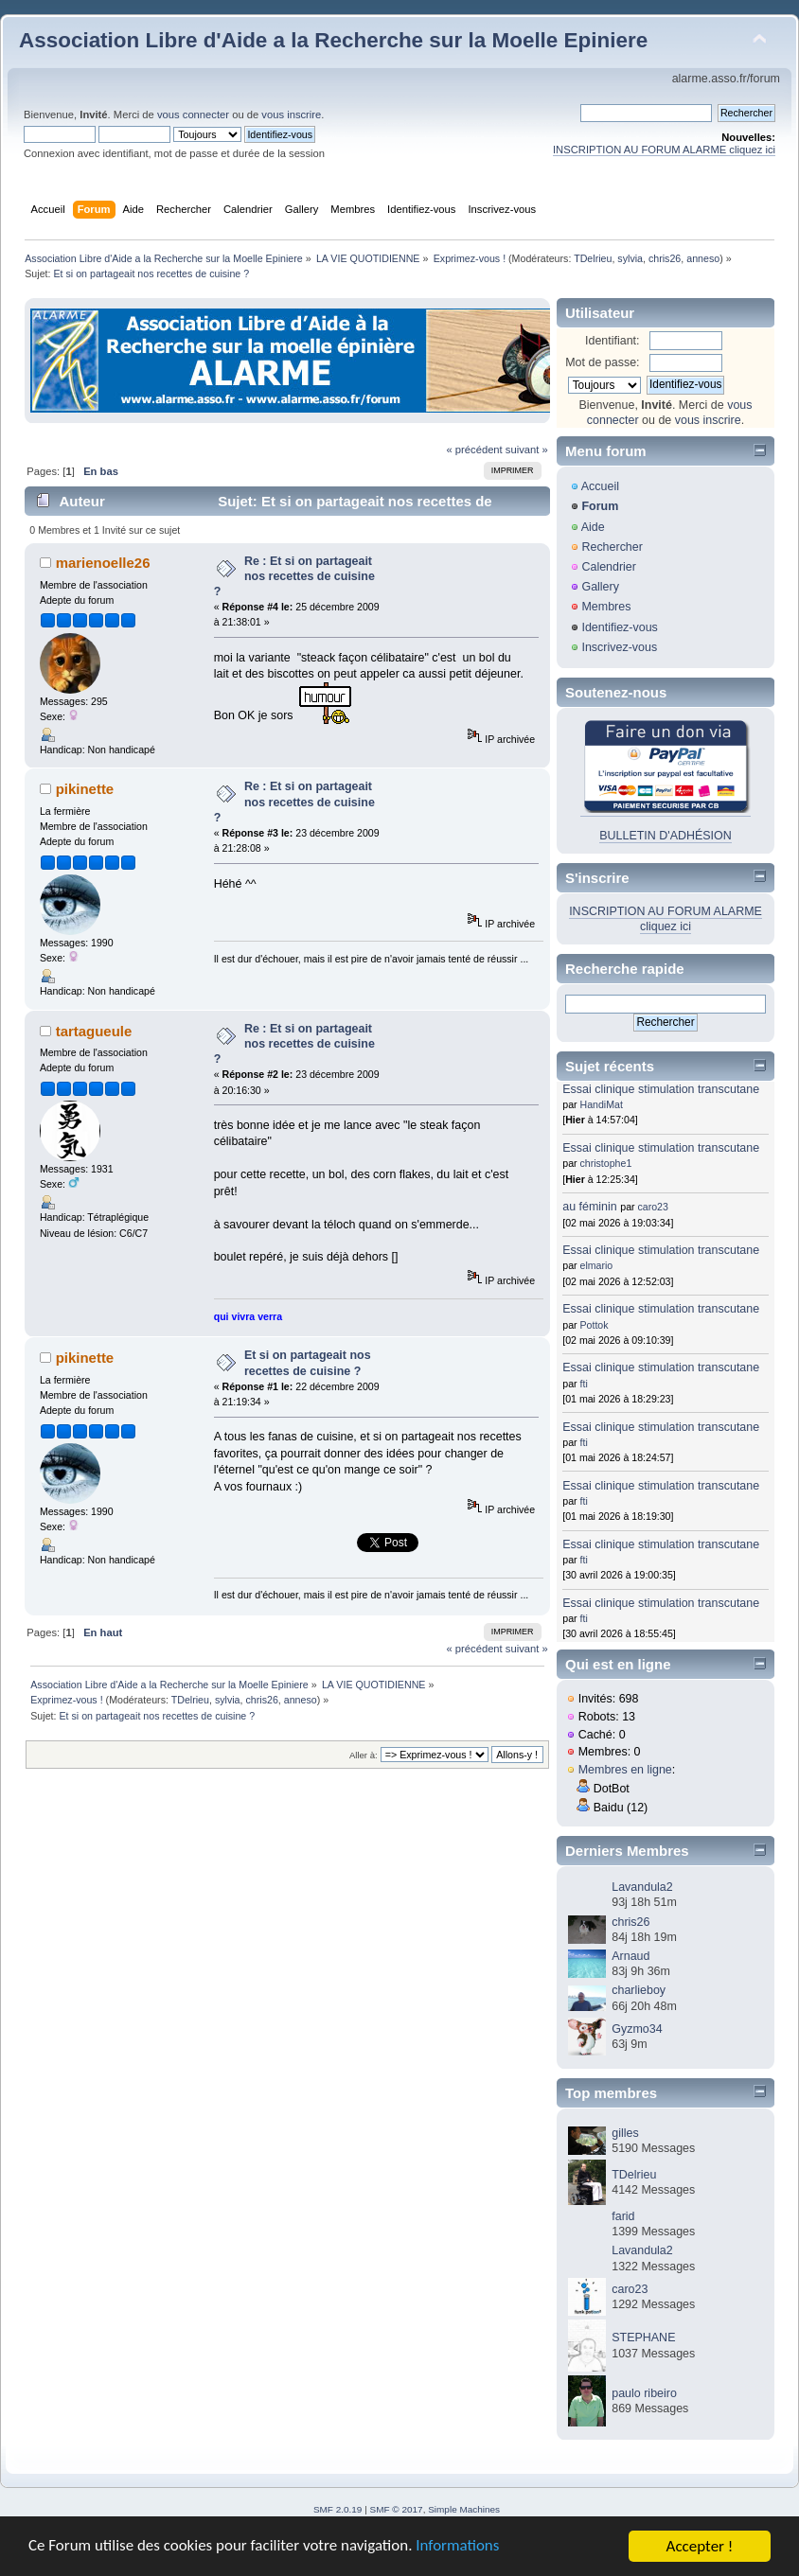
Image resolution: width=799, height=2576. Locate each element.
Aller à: (363, 1755)
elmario (596, 1265)
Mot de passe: (602, 362)
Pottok (594, 1325)
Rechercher (611, 547)
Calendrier (608, 566)
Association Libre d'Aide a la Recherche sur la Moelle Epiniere (333, 40)
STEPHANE (643, 2337)
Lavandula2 (642, 1887)
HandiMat (601, 1104)
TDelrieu (593, 258)
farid (623, 2216)
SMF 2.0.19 (338, 2509)
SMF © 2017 (396, 2509)
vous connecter (193, 114)
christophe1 (606, 1163)
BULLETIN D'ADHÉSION (665, 835)
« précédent (474, 449)
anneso (702, 258)
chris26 (664, 258)
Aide (593, 527)
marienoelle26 (103, 563)
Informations (459, 2548)
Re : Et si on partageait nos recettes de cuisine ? (294, 576)
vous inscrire (291, 114)
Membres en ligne (625, 1769)
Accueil (600, 486)
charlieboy (639, 1990)
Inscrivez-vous (619, 647)
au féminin (589, 1206)
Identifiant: (612, 340)
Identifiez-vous (619, 627)
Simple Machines (464, 2509)
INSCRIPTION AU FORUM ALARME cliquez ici (664, 149)
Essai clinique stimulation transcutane (660, 1089)
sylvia (630, 258)
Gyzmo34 (637, 2029)
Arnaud (630, 1956)
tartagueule (94, 1031)
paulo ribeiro (644, 2393)
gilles (625, 2133)
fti (584, 1383)
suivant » (527, 449)
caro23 (653, 1206)
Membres (605, 606)
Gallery (600, 586)
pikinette (85, 789)
